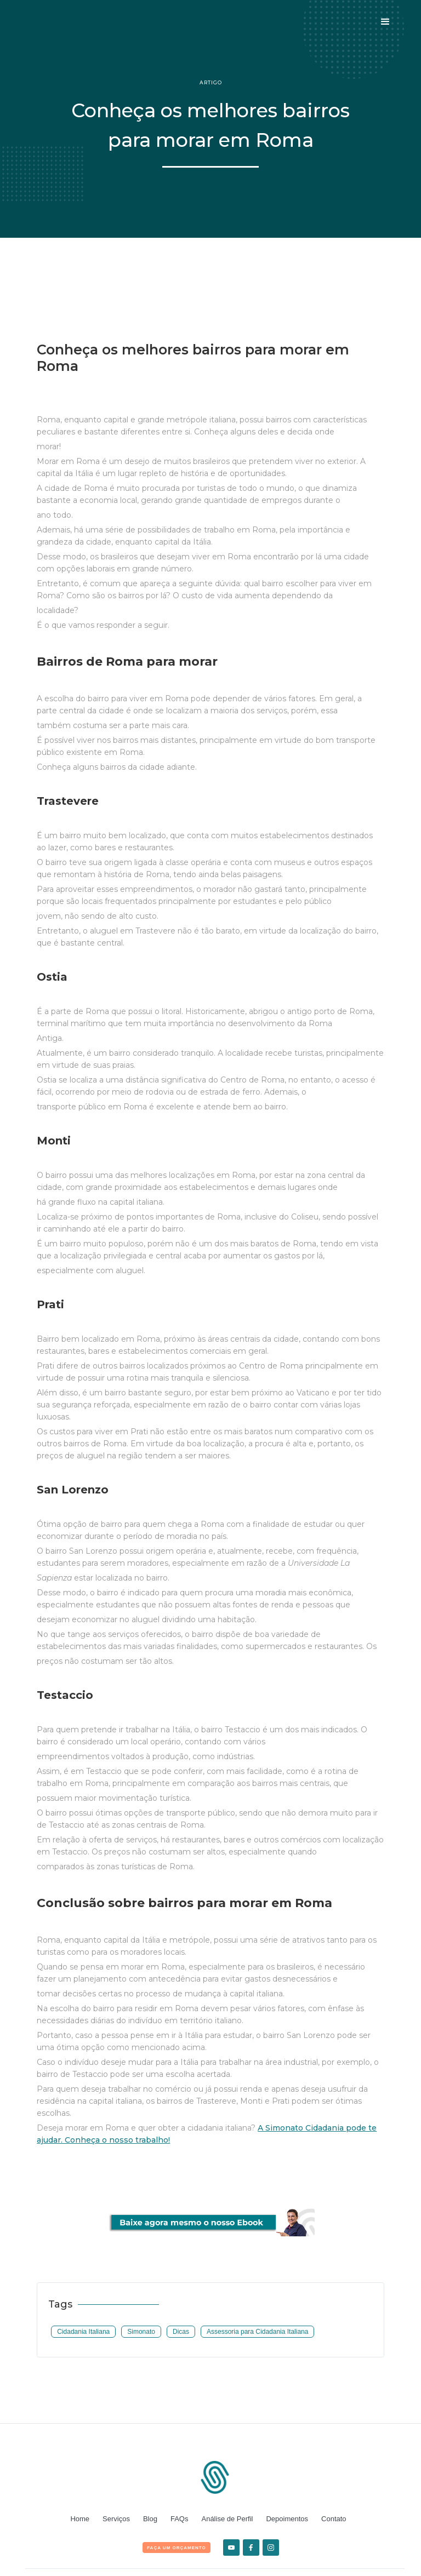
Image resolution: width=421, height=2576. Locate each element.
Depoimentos (287, 2519)
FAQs (179, 2519)
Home (79, 2519)
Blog (150, 2519)
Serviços (116, 2519)
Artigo (211, 82)
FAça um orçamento (176, 2547)
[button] (385, 21)
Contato (333, 2519)
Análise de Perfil (227, 2519)
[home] (63, 22)
